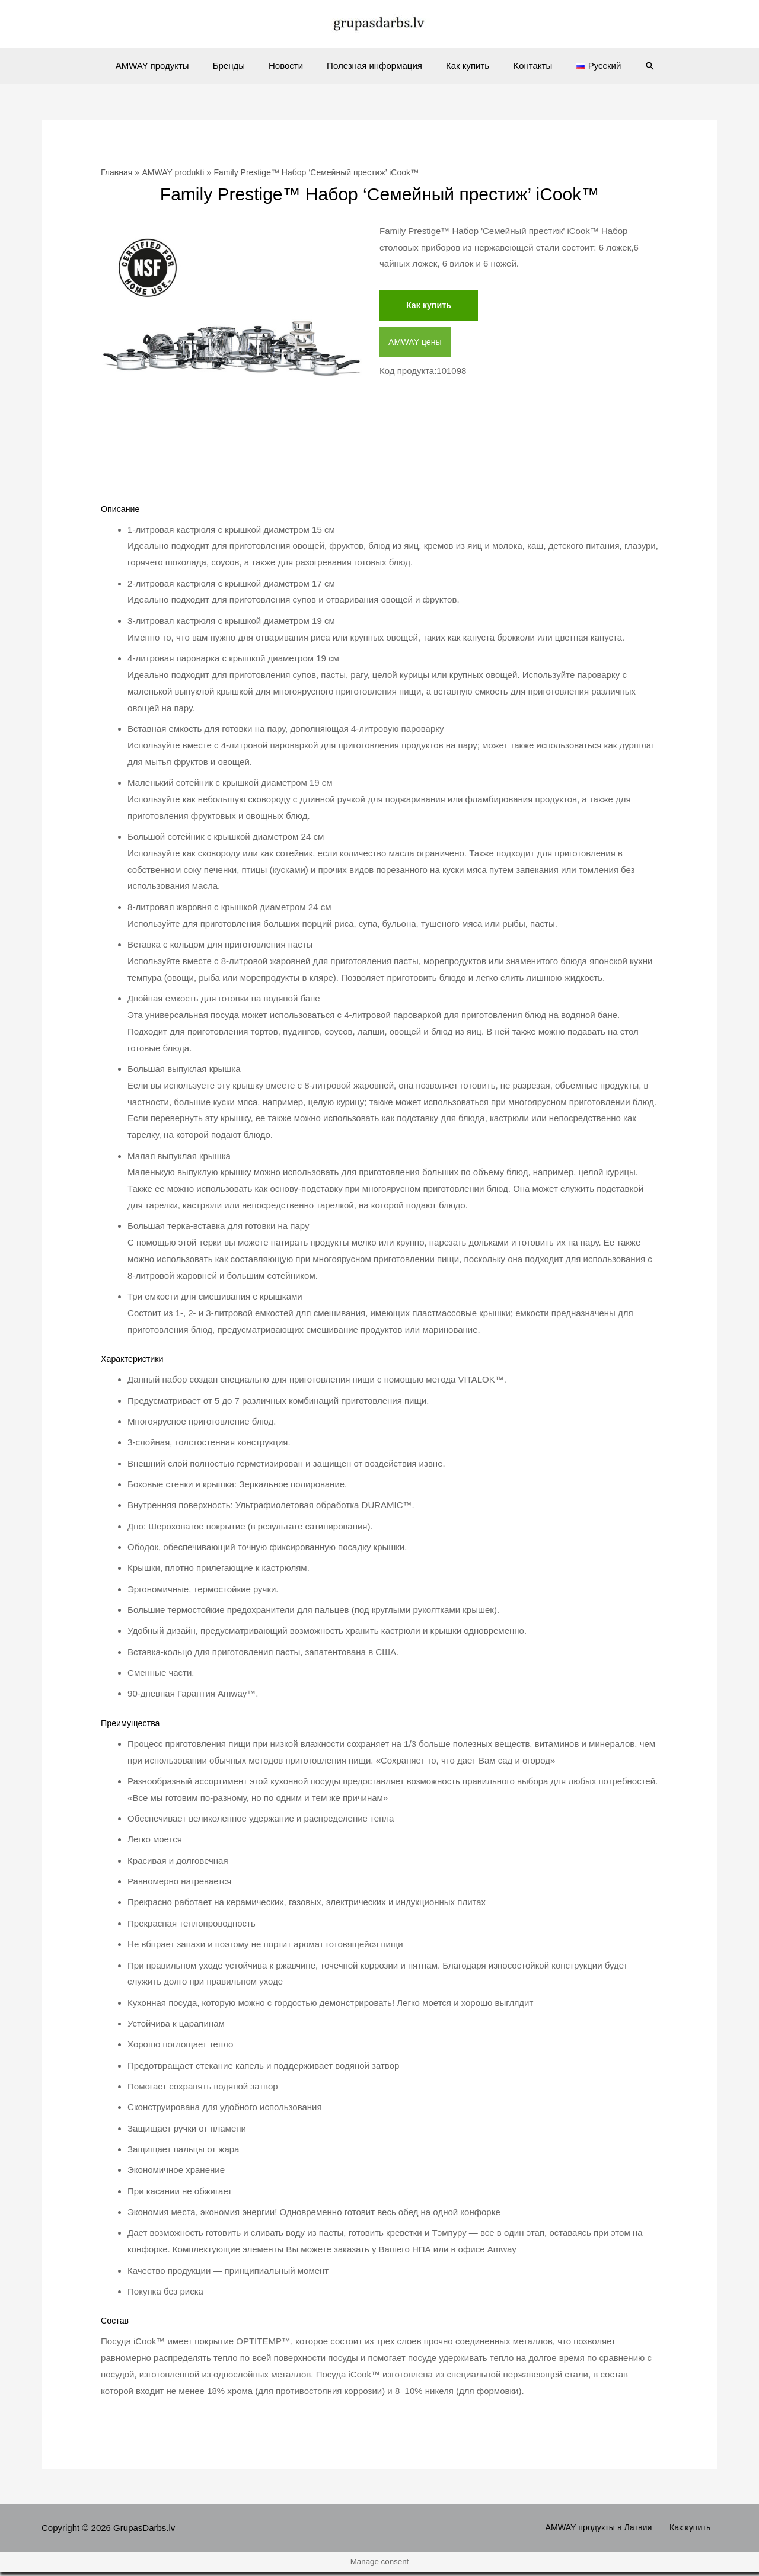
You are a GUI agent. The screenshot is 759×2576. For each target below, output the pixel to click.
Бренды (241, 65)
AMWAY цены (416, 343)
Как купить (461, 65)
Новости (292, 65)
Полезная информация (374, 65)
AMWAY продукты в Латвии (609, 2531)
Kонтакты (520, 65)
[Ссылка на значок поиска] (629, 65)
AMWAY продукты (170, 65)
